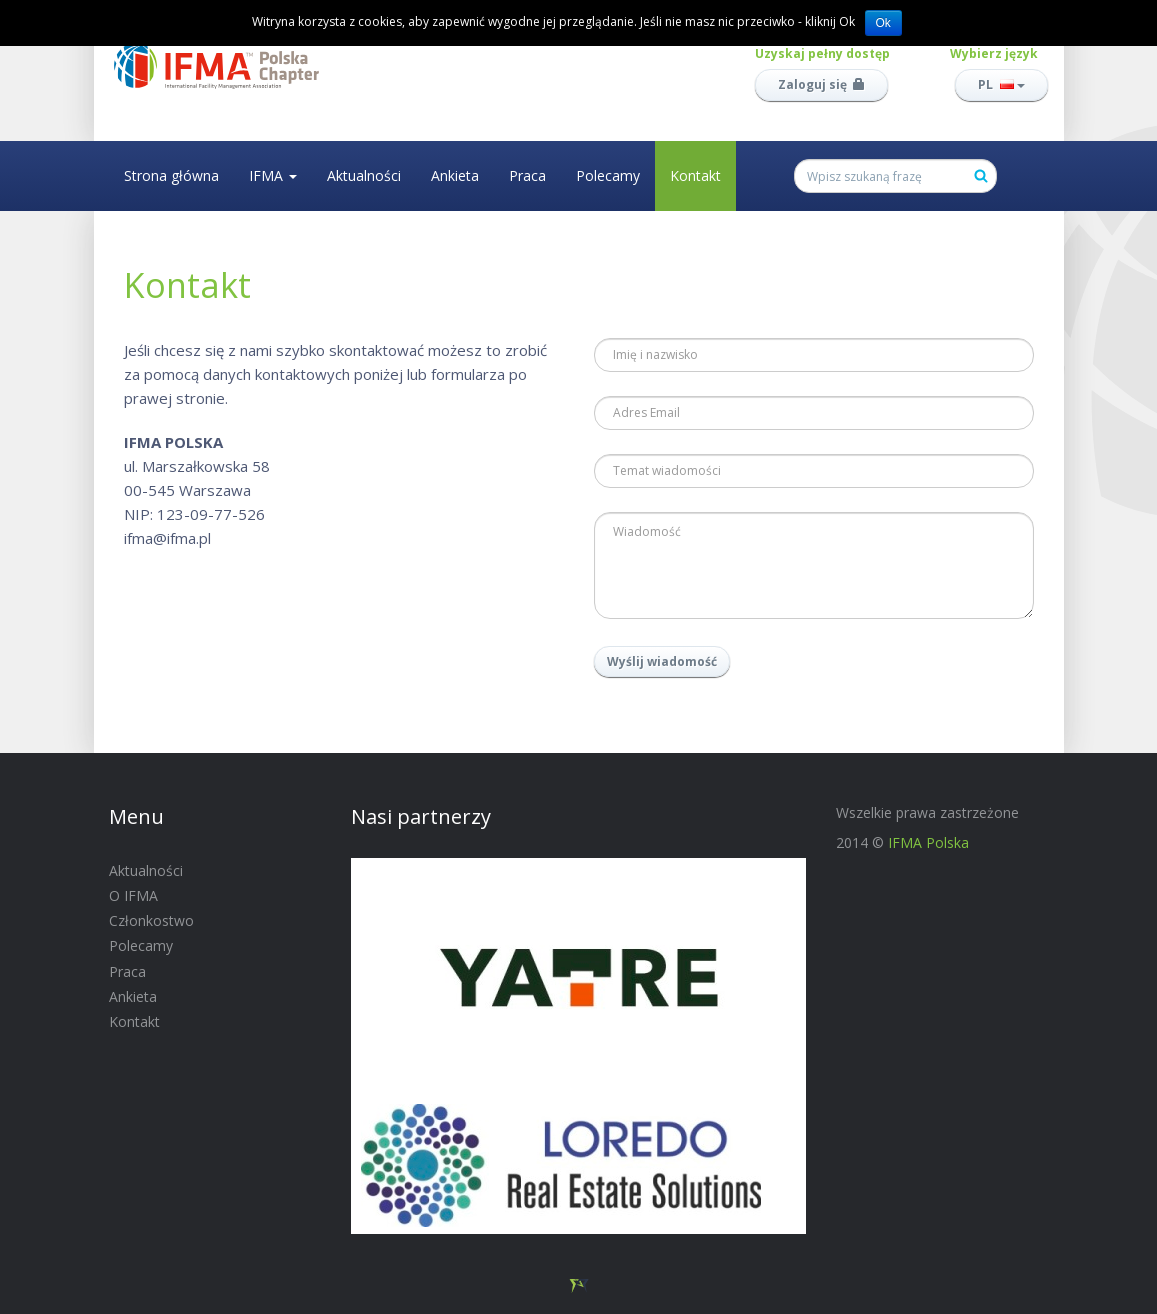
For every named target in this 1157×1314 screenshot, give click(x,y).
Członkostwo (151, 920)
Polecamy (608, 175)
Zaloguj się (821, 84)
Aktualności (364, 175)
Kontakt (695, 175)
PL (1002, 84)
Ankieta (455, 175)
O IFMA (133, 895)
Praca (527, 175)
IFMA (273, 175)
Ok (883, 23)
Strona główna (171, 175)
